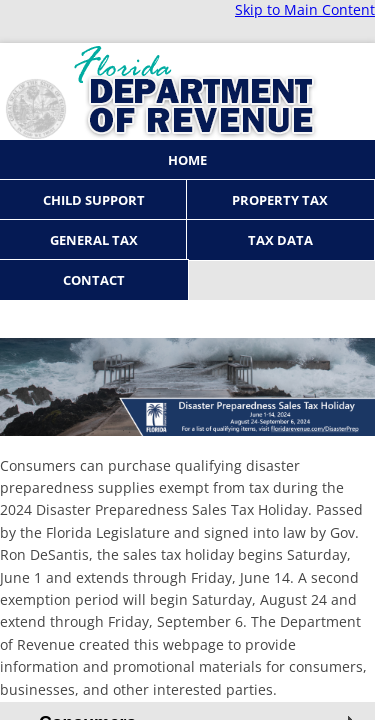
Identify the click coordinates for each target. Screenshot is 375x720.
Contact (94, 280)
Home (187, 160)
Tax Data (280, 240)
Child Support (94, 200)
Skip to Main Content (305, 9)
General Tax (94, 240)
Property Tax (280, 200)
